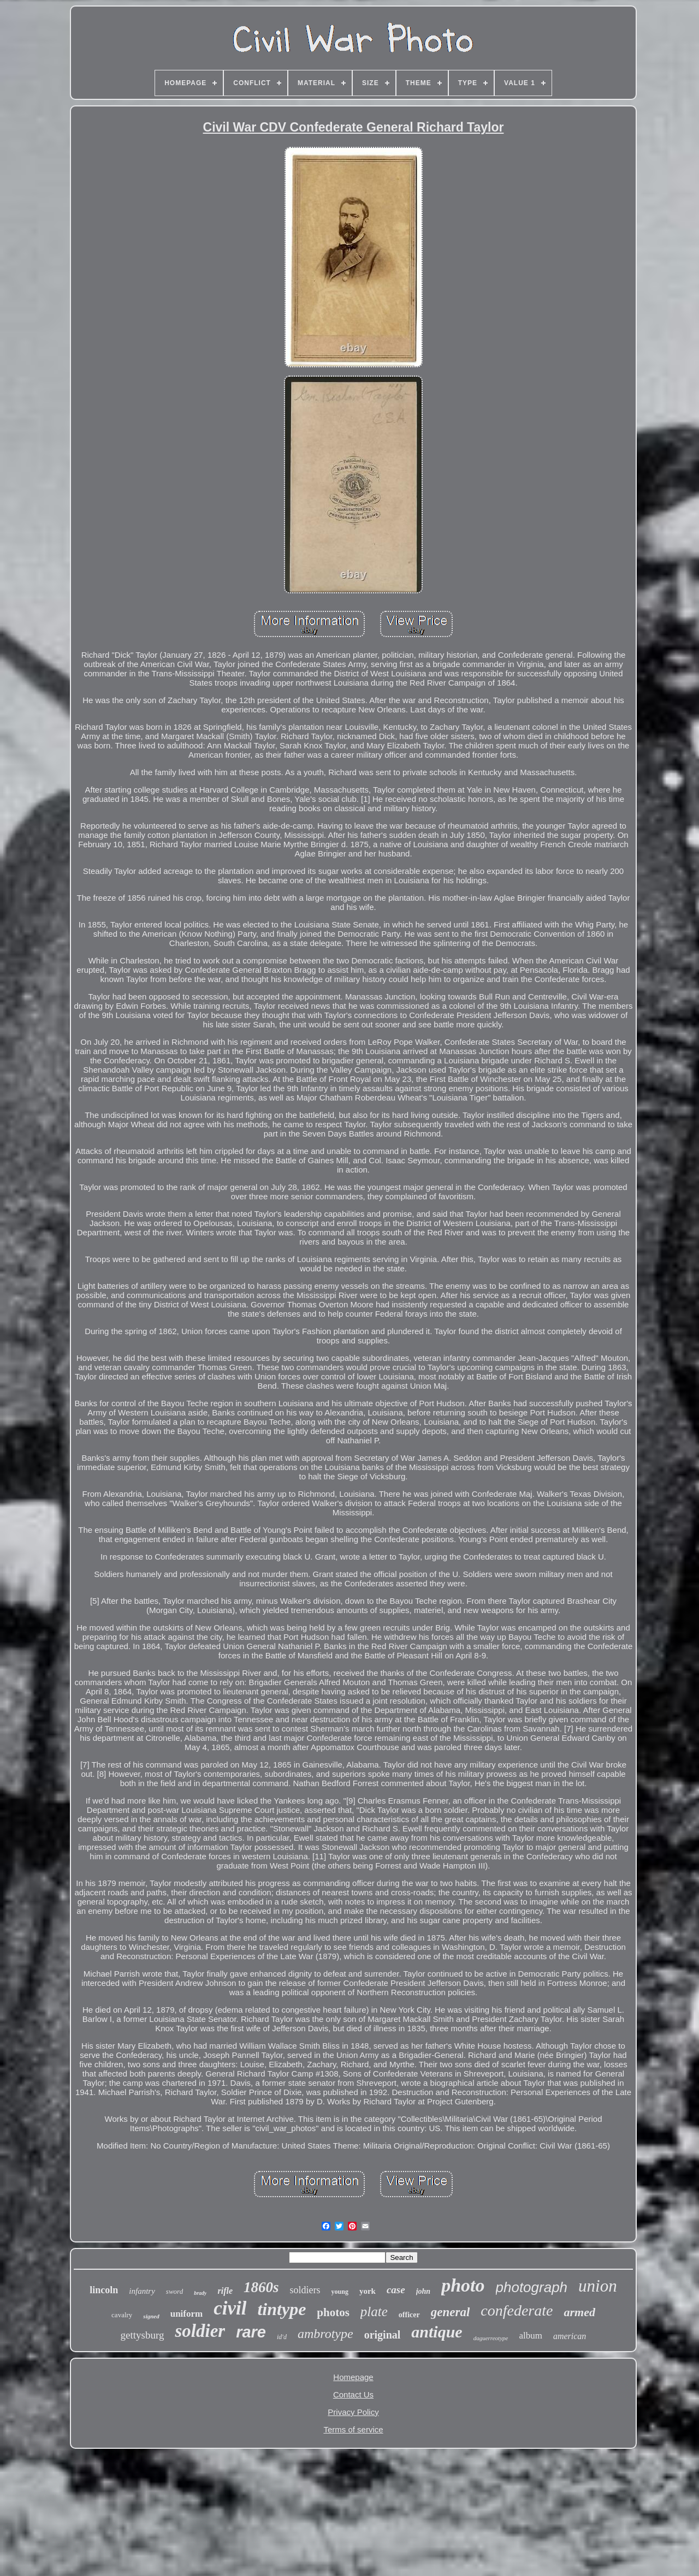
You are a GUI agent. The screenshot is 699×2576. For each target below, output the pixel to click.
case (396, 2289)
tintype (281, 2309)
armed (579, 2312)
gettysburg (142, 2335)
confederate (517, 2310)
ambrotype (325, 2334)
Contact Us (353, 2394)
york (367, 2291)
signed (151, 2316)
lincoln (104, 2290)
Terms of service (353, 2429)
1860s (261, 2287)
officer (409, 2315)
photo (462, 2285)
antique (436, 2332)
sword (174, 2291)
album (530, 2335)
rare (251, 2332)
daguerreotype (490, 2338)
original (382, 2335)
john (423, 2291)
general (450, 2312)
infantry (142, 2291)
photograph (532, 2287)
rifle (225, 2290)
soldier (200, 2331)
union (597, 2285)
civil (230, 2308)
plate (374, 2311)
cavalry (121, 2315)
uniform (186, 2314)
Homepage (353, 2377)
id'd (282, 2337)
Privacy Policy (353, 2412)
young (339, 2291)
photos (333, 2312)
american (569, 2336)
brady (200, 2293)
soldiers (305, 2290)
